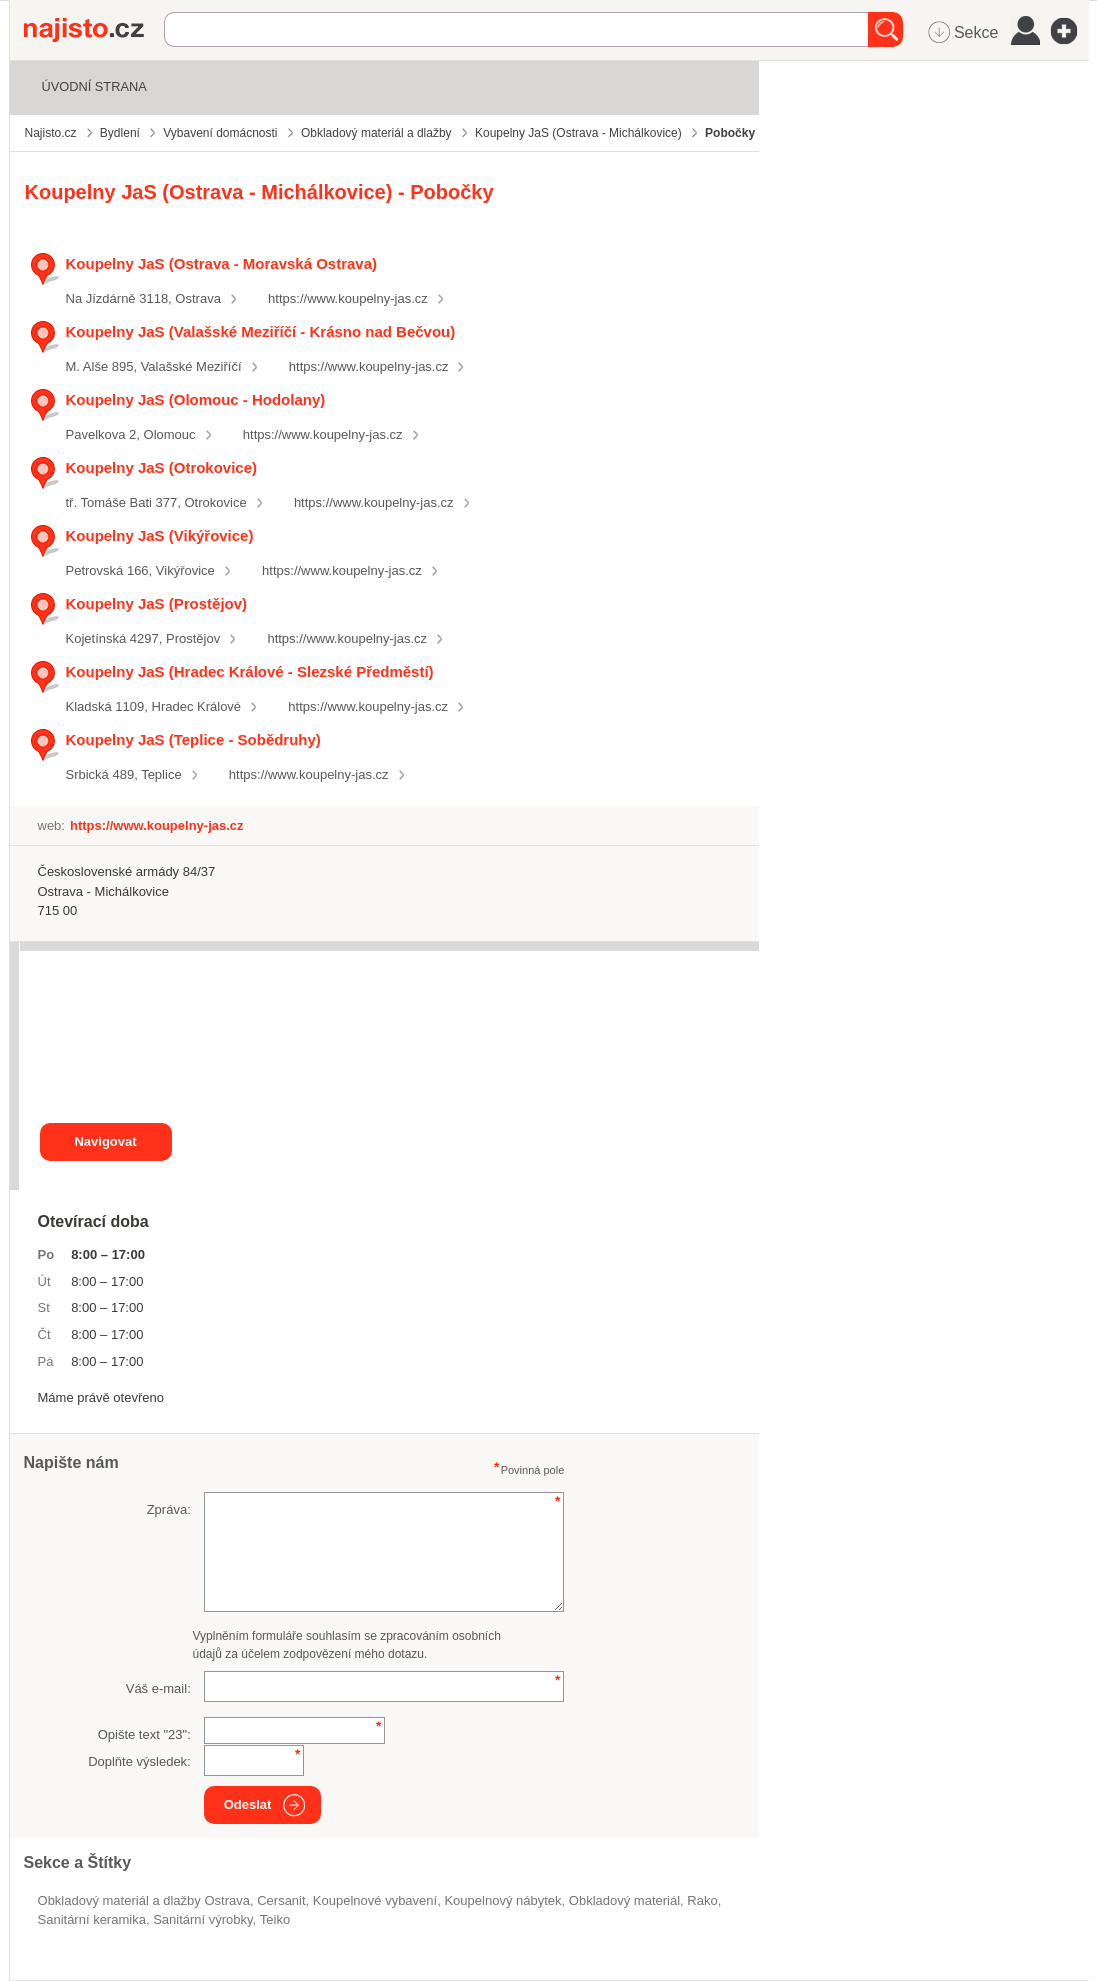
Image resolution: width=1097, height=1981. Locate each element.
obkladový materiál (624, 1900)
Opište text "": (144, 1734)
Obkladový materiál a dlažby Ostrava (144, 1900)
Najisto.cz (94, 30)
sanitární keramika (92, 1919)
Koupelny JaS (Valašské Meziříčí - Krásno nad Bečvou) (261, 331)
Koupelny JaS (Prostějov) (157, 603)
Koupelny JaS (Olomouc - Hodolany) (196, 399)
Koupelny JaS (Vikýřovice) (160, 535)
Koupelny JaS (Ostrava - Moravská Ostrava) (221, 263)
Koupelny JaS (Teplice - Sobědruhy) (193, 739)
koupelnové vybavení (375, 1900)
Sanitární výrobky (202, 1919)
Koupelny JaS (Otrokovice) (162, 467)
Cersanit (281, 1900)
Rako (702, 1900)
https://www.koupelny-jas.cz (348, 298)
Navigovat (105, 1141)
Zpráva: (169, 1509)
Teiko (275, 1919)
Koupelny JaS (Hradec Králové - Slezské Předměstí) (250, 671)
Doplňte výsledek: (139, 1761)
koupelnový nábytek (502, 1900)
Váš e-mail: (158, 1688)
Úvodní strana (94, 86)
